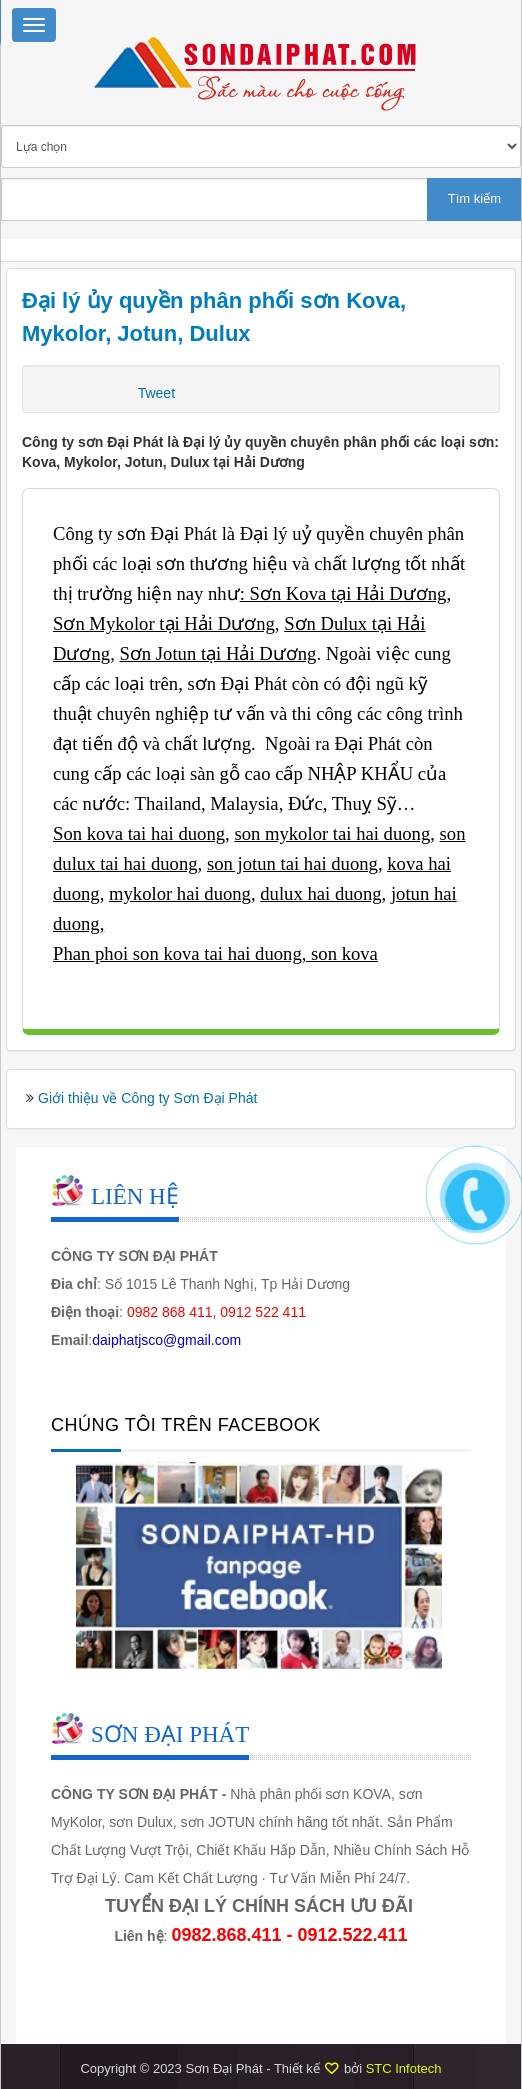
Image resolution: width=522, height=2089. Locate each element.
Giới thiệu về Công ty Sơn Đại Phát (147, 1098)
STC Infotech (404, 2068)
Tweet (156, 393)
